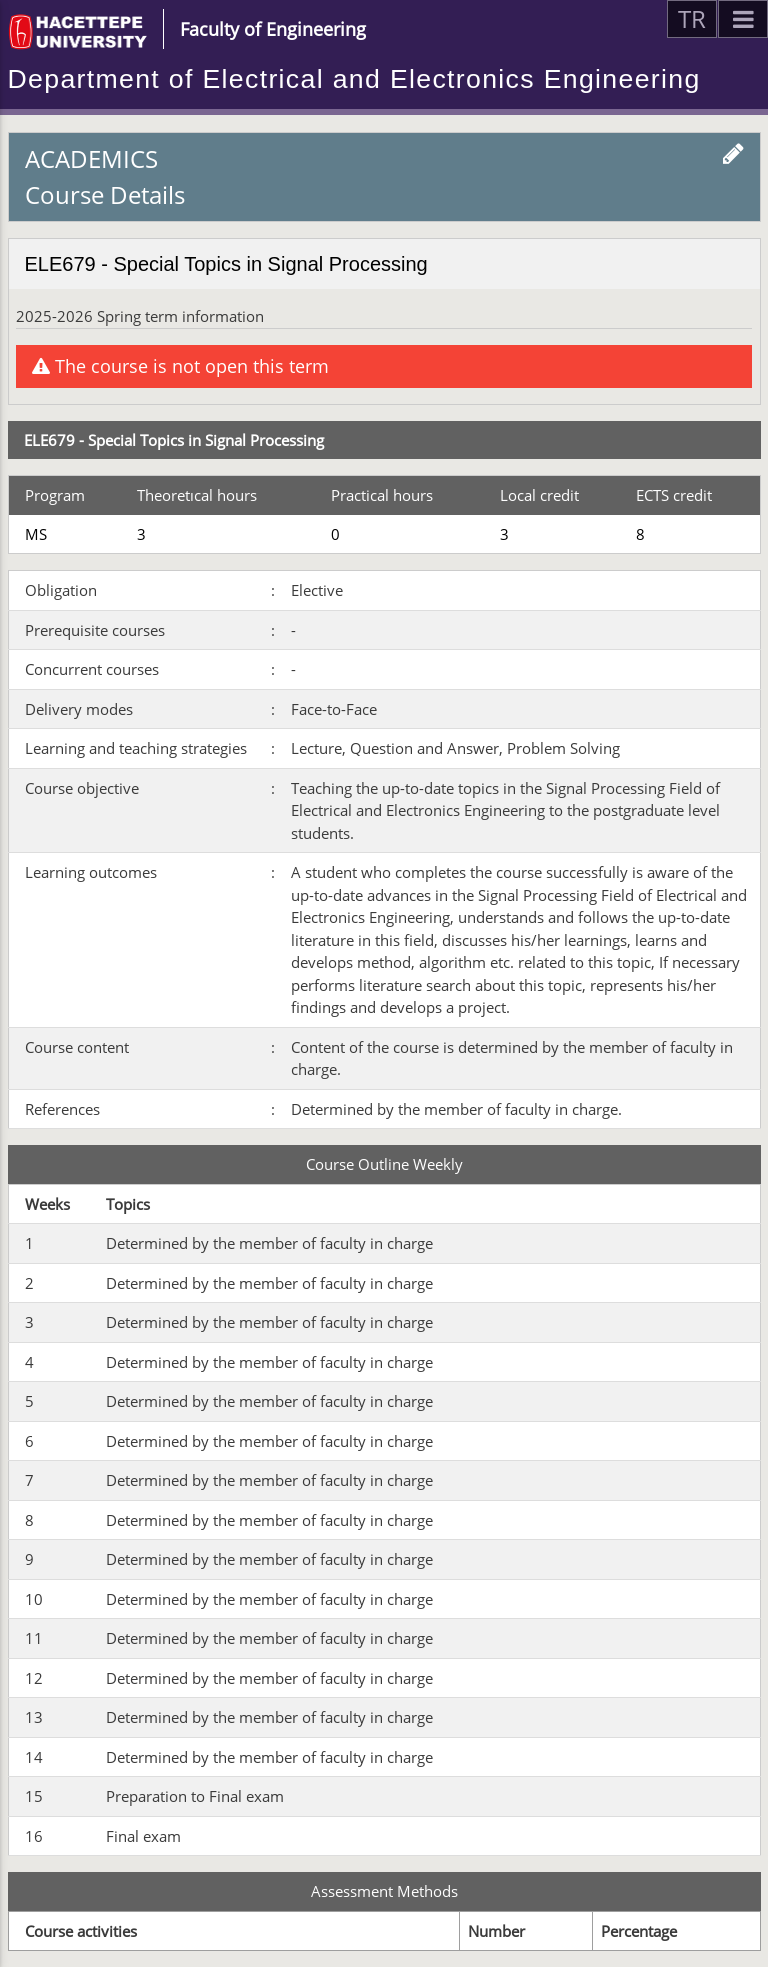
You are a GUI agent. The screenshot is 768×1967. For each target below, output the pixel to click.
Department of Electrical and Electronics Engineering (354, 79)
